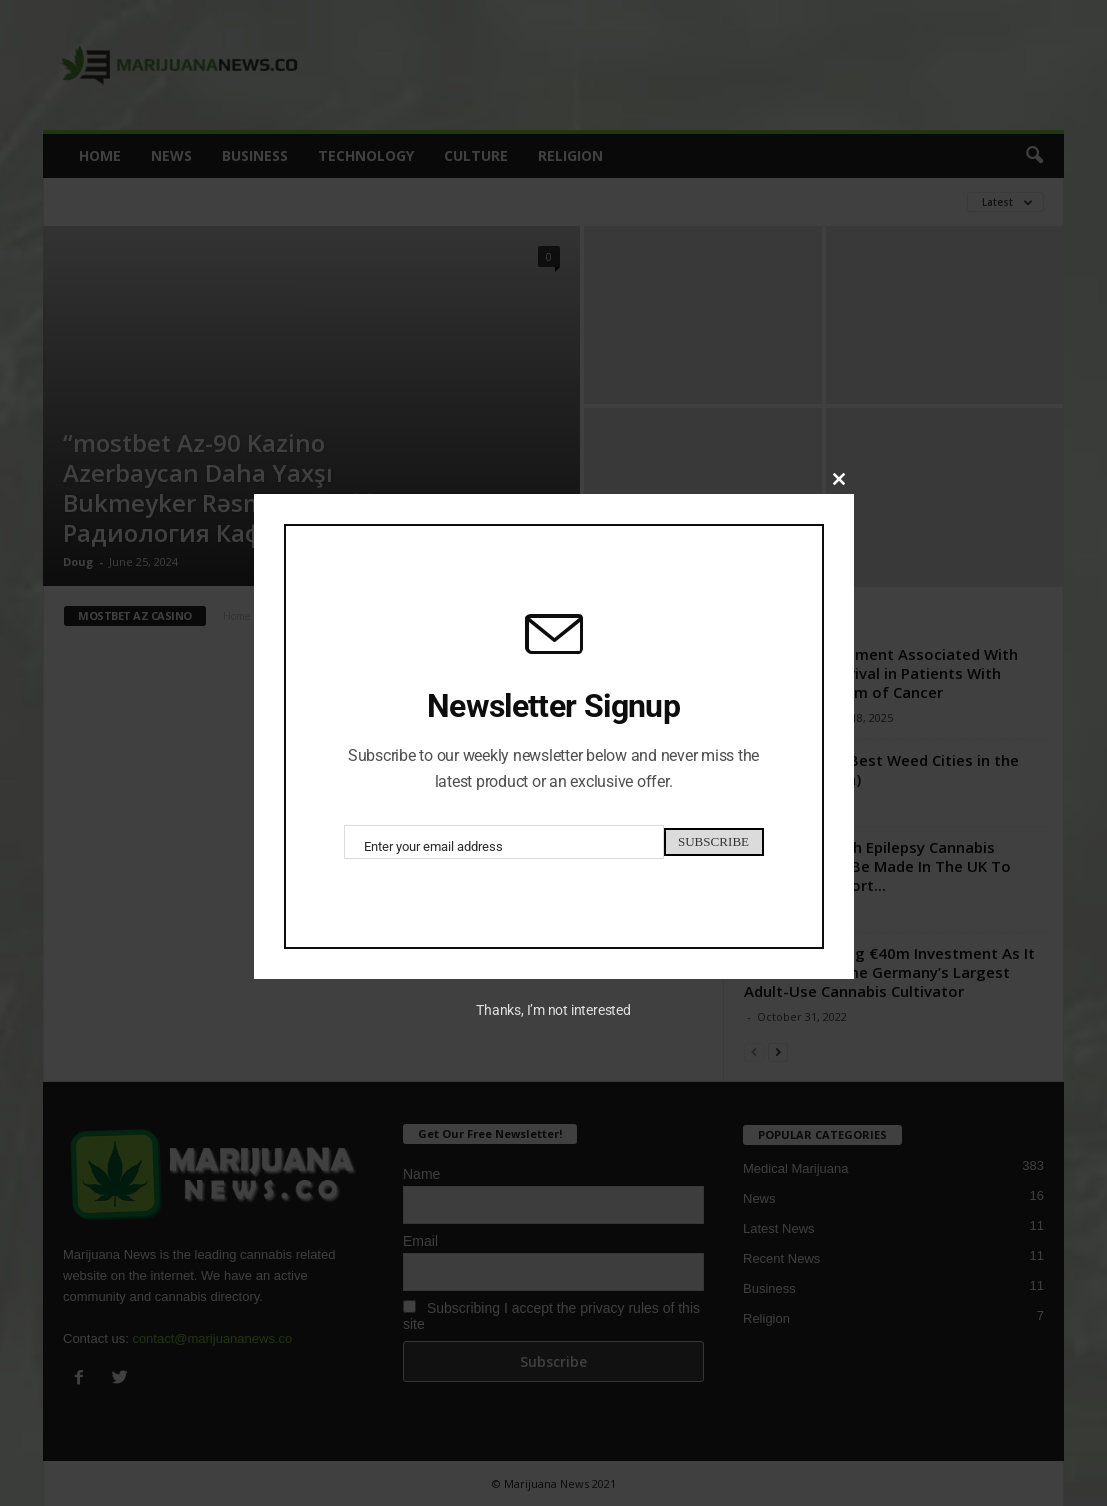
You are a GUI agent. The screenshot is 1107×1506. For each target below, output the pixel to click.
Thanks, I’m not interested (553, 1015)
